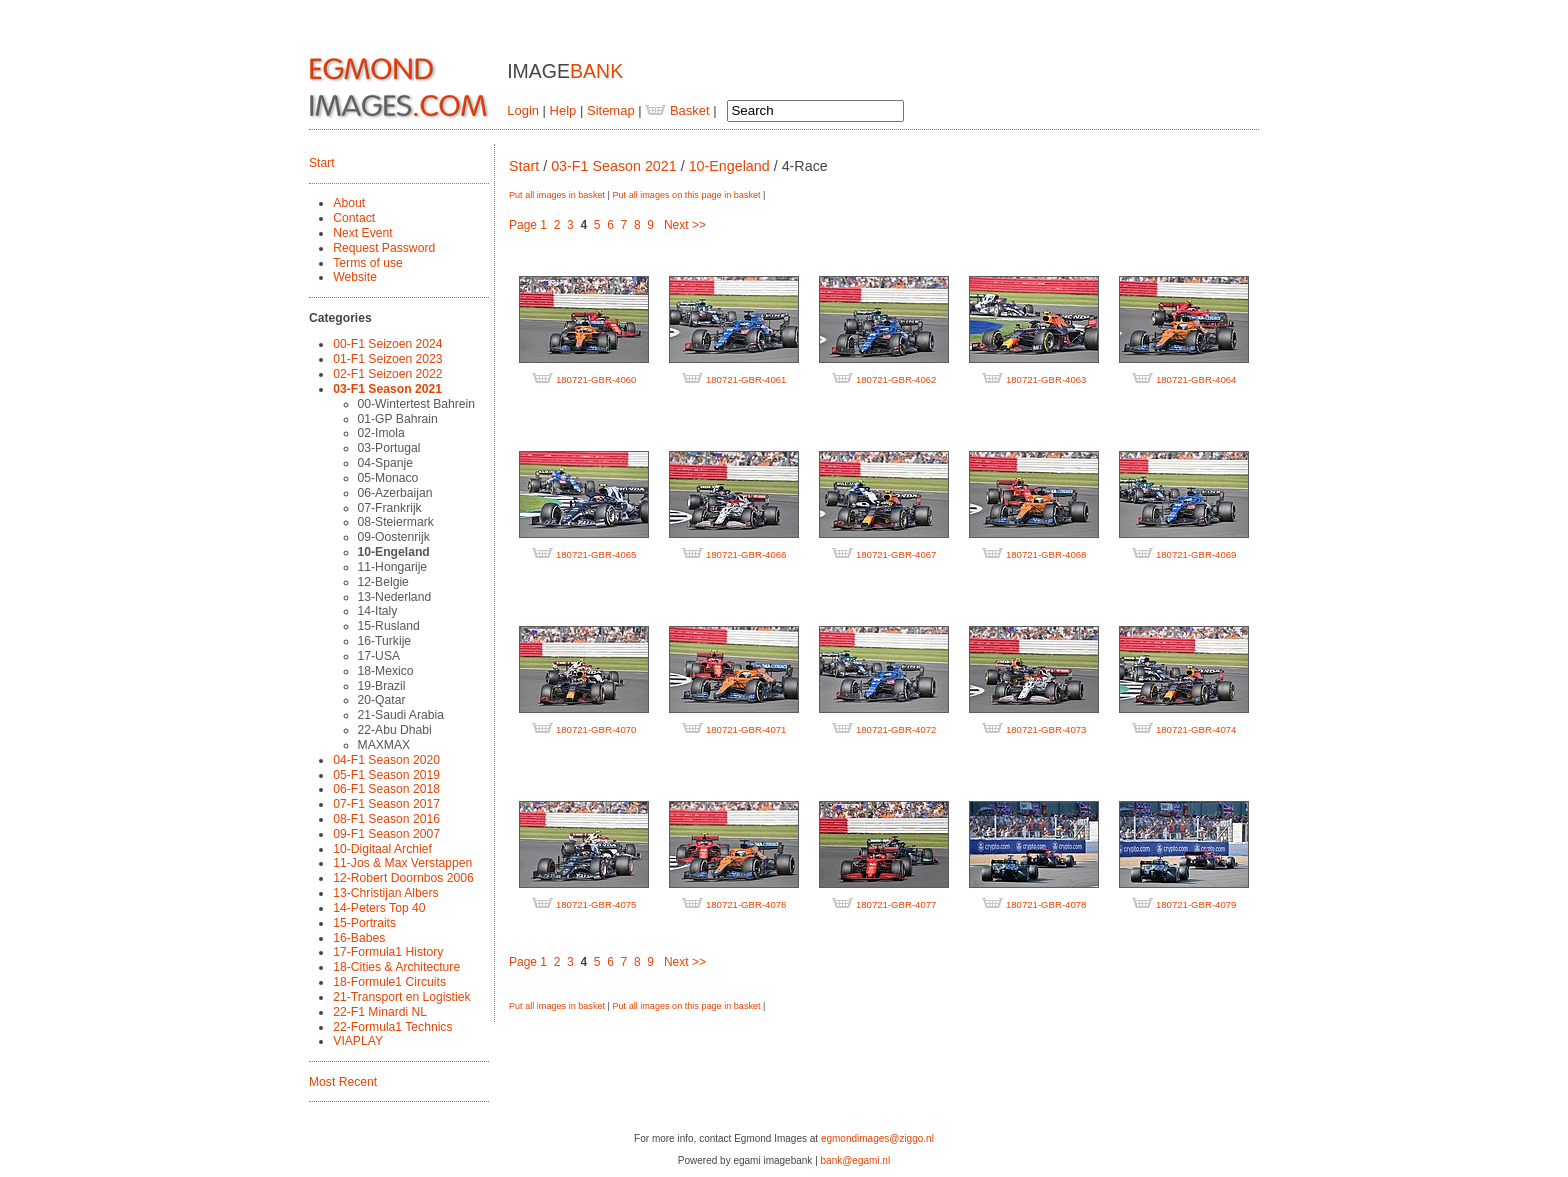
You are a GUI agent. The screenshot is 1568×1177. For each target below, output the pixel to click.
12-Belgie (383, 582)
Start (322, 163)
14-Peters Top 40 (379, 908)
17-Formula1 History (388, 952)
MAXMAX (384, 745)
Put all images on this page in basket (686, 195)
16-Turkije (385, 641)
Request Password (384, 248)
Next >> (685, 225)
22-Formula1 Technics (392, 1027)
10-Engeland (394, 552)
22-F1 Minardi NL (380, 1012)
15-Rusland (389, 626)
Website (355, 277)
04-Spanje (385, 463)
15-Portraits (364, 923)
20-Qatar (382, 700)
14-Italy (378, 611)
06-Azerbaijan (395, 493)
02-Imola (381, 433)
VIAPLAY (358, 1041)
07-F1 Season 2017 (386, 804)
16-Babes (359, 938)
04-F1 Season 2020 (386, 760)
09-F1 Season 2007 (386, 834)
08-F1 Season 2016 (386, 819)
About (349, 203)
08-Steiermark (396, 522)
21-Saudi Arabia (401, 715)
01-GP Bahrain (398, 419)
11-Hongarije (393, 567)
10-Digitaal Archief (382, 849)
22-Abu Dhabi (395, 730)
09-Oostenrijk (394, 537)
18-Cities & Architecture (396, 967)
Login (523, 110)
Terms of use (368, 263)
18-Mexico (386, 671)
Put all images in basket (557, 195)
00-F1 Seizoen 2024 (387, 344)
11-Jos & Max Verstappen (402, 863)
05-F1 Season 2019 (386, 775)
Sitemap (611, 110)
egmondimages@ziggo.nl (877, 1138)
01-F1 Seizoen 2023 (387, 359)
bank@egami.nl (856, 1160)
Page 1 (528, 225)
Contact (354, 218)
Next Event (362, 233)
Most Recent (343, 1082)
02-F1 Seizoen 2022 (387, 374)
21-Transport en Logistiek (401, 997)
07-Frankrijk (390, 508)
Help (563, 110)
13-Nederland (395, 597)
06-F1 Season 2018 (386, 789)
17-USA (379, 656)
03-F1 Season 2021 (387, 389)
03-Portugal (389, 448)
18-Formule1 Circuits (389, 982)
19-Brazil (382, 686)
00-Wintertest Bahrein (416, 404)
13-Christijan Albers (385, 893)
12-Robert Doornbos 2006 (403, 878)
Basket (677, 110)
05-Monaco (388, 478)
